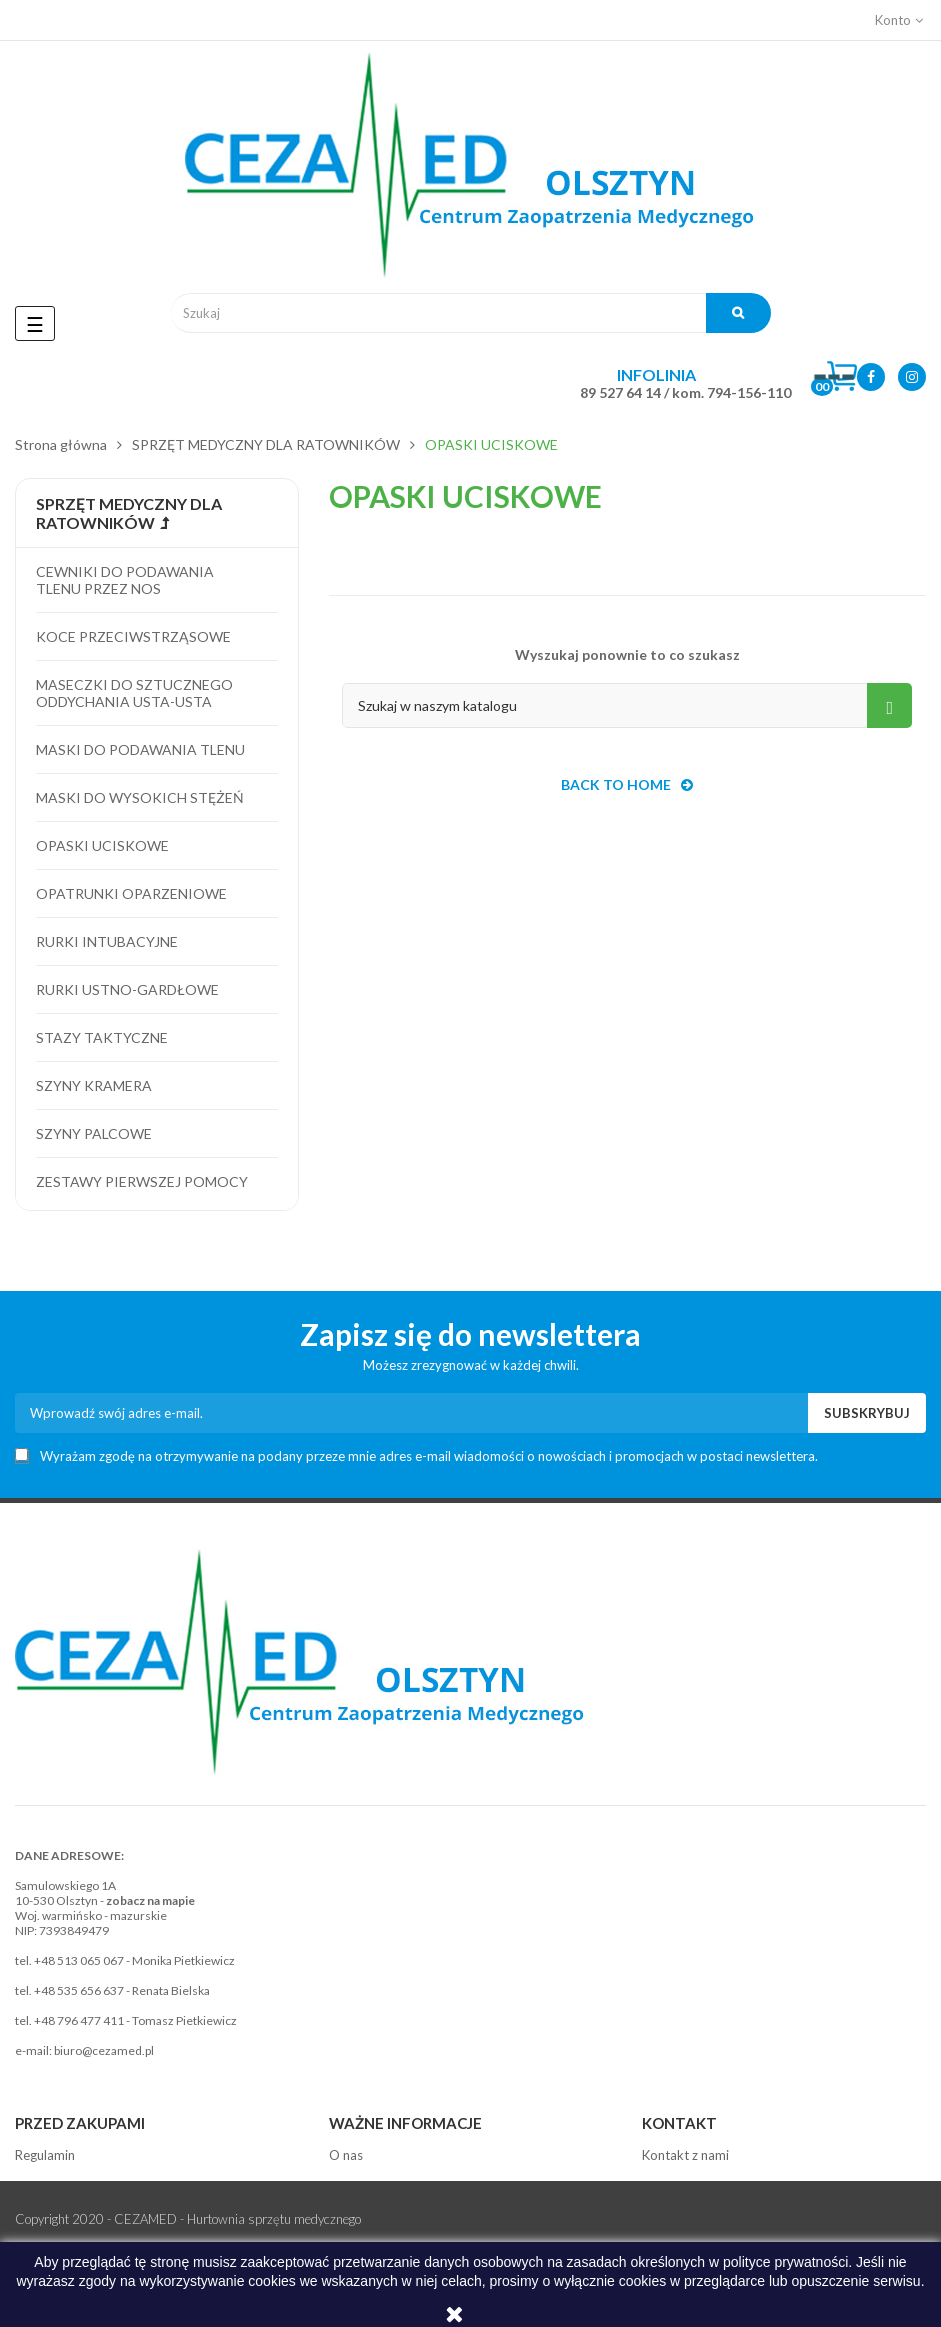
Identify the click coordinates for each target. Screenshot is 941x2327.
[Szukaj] (627, 705)
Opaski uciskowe (102, 845)
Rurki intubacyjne (107, 941)
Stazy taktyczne (102, 1037)
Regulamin (45, 2155)
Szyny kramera (94, 1085)
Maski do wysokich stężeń (140, 797)
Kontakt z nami (685, 2155)
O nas (346, 2155)
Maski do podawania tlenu (140, 749)
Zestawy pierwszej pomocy (142, 1181)
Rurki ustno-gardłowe (127, 989)
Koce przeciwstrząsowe (133, 636)
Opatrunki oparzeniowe (131, 893)
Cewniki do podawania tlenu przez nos (125, 580)
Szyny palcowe (94, 1133)
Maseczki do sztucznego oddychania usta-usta (134, 693)
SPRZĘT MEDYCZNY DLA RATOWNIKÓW (129, 513)
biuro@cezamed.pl (104, 2050)
